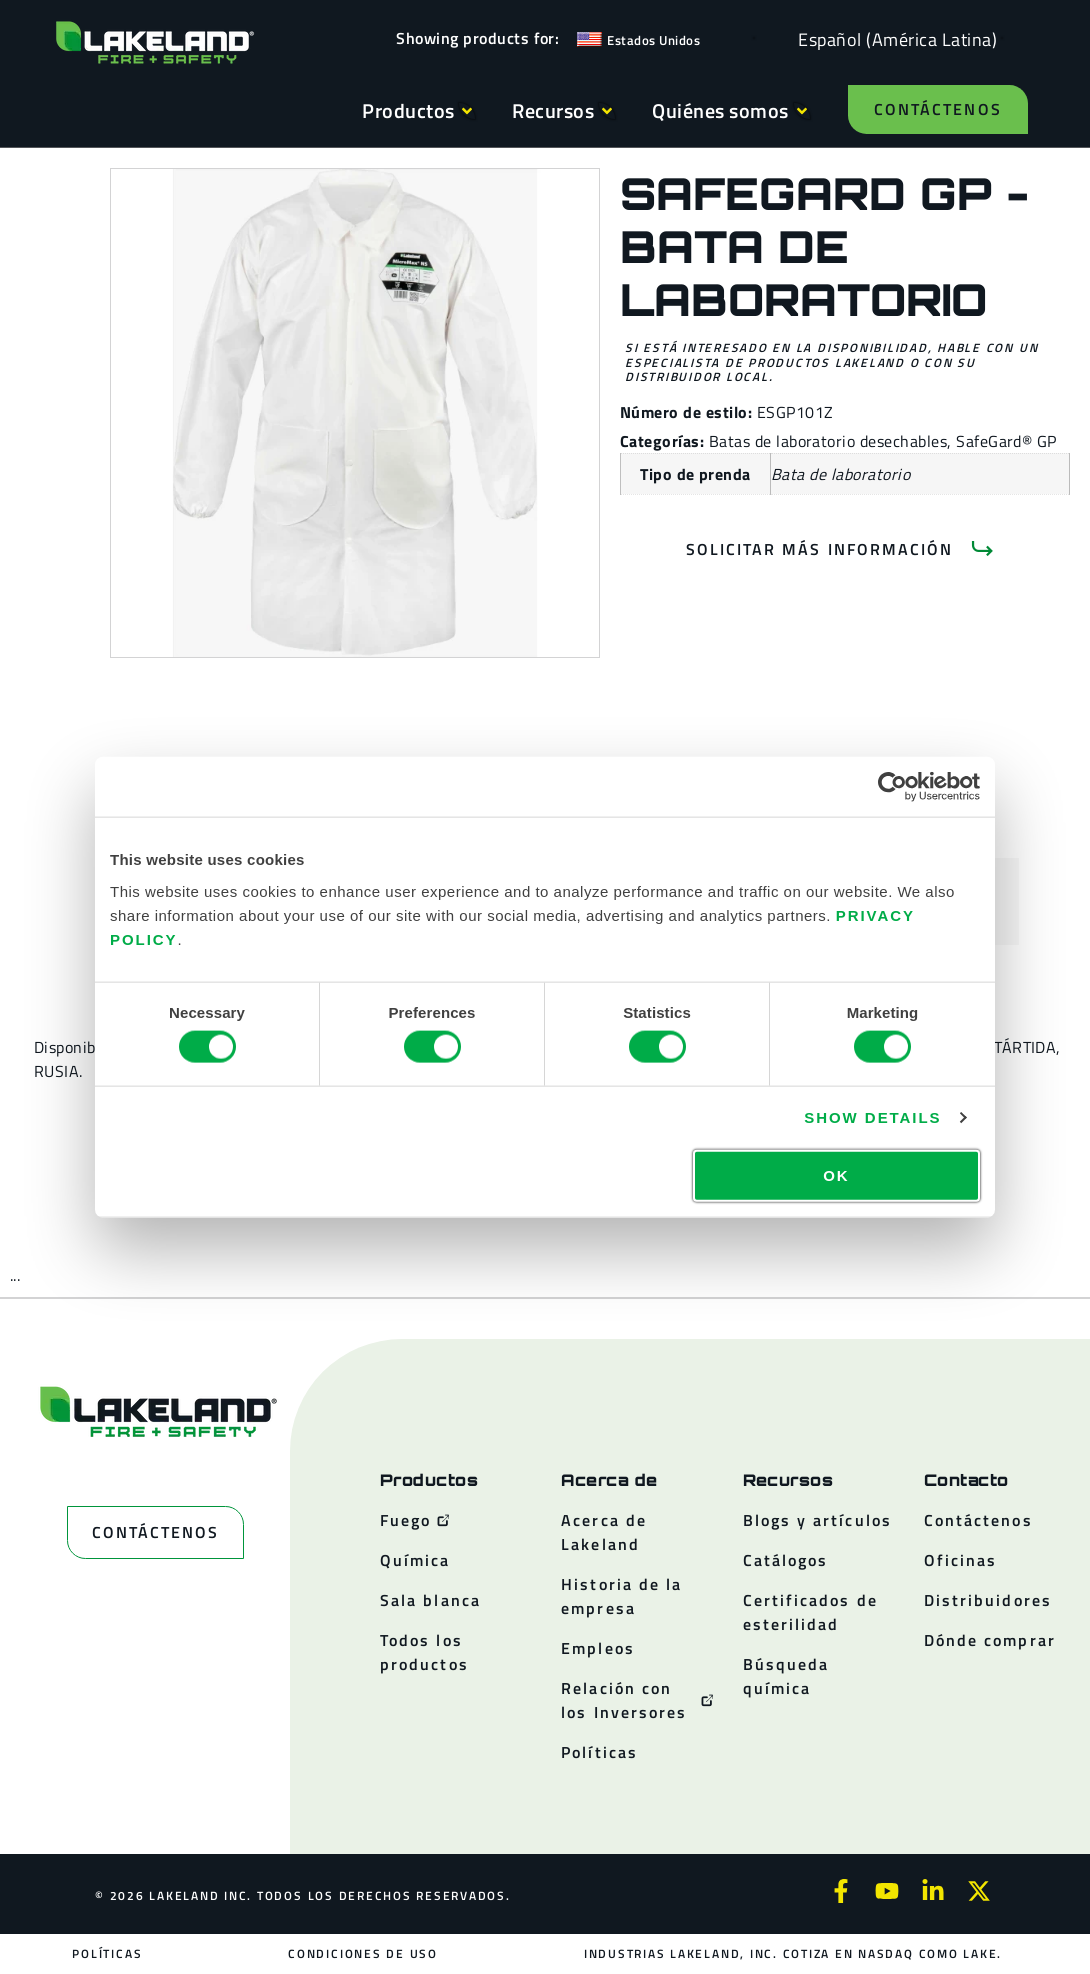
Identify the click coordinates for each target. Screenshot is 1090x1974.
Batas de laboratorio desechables (828, 441)
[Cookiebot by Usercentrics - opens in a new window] (892, 787)
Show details (872, 1117)
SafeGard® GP (1006, 441)
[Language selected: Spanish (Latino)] (892, 38)
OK (836, 1174)
